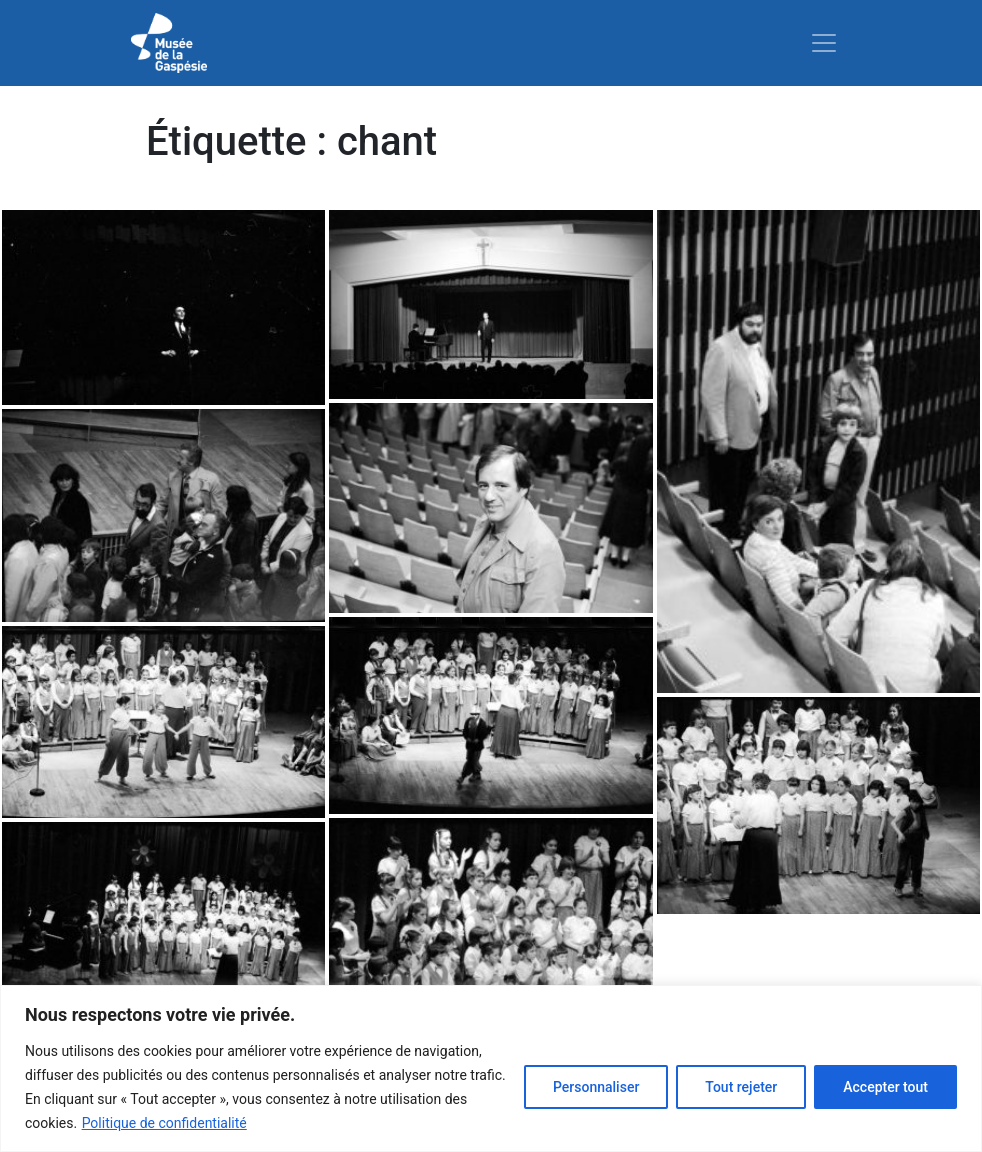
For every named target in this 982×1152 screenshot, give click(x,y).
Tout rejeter (741, 1087)
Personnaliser (596, 1087)
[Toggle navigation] (824, 43)
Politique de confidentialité (164, 1123)
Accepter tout (885, 1087)
